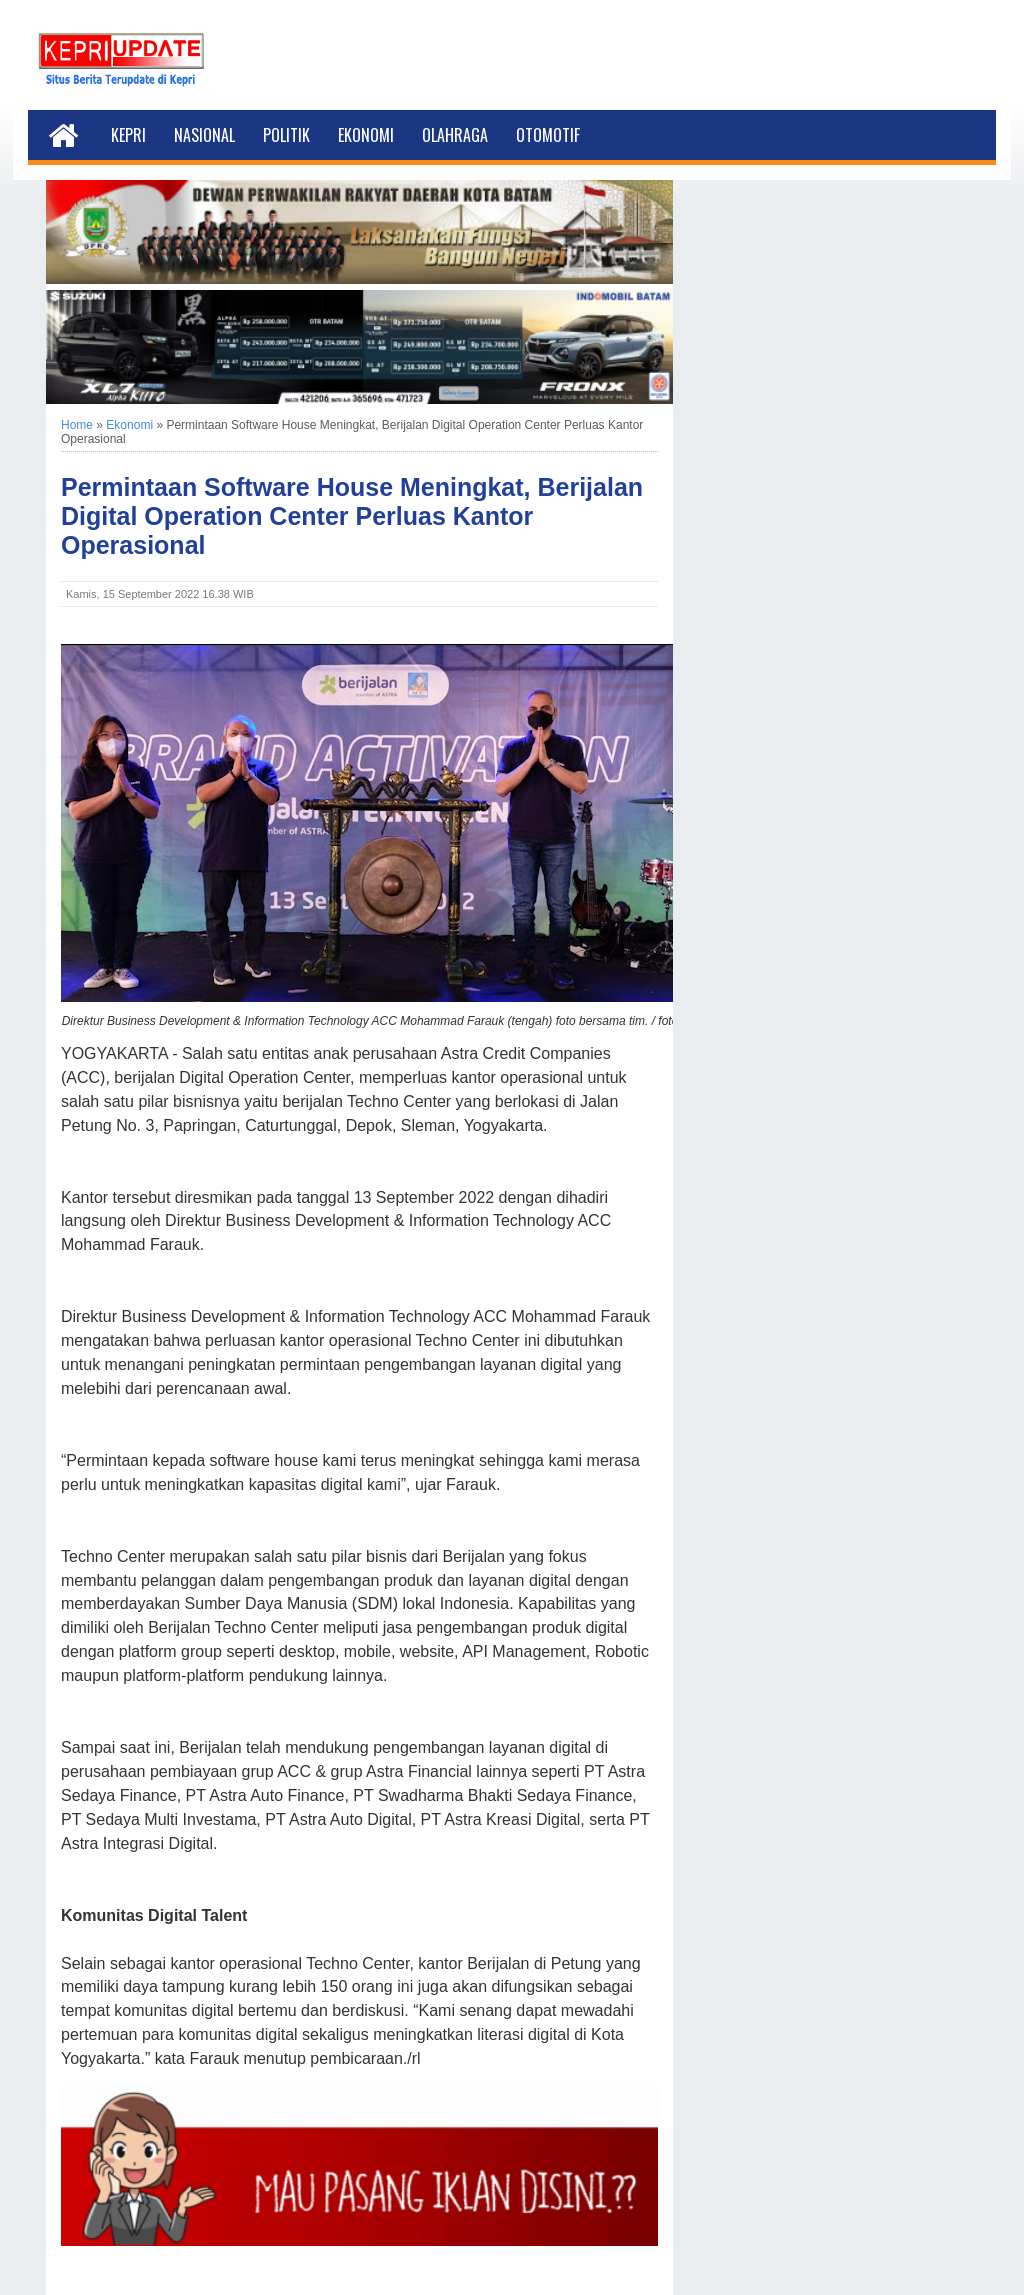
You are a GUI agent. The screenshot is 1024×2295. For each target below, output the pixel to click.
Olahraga (455, 135)
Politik (286, 135)
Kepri (128, 135)
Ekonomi (366, 135)
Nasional (204, 135)
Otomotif (548, 135)
